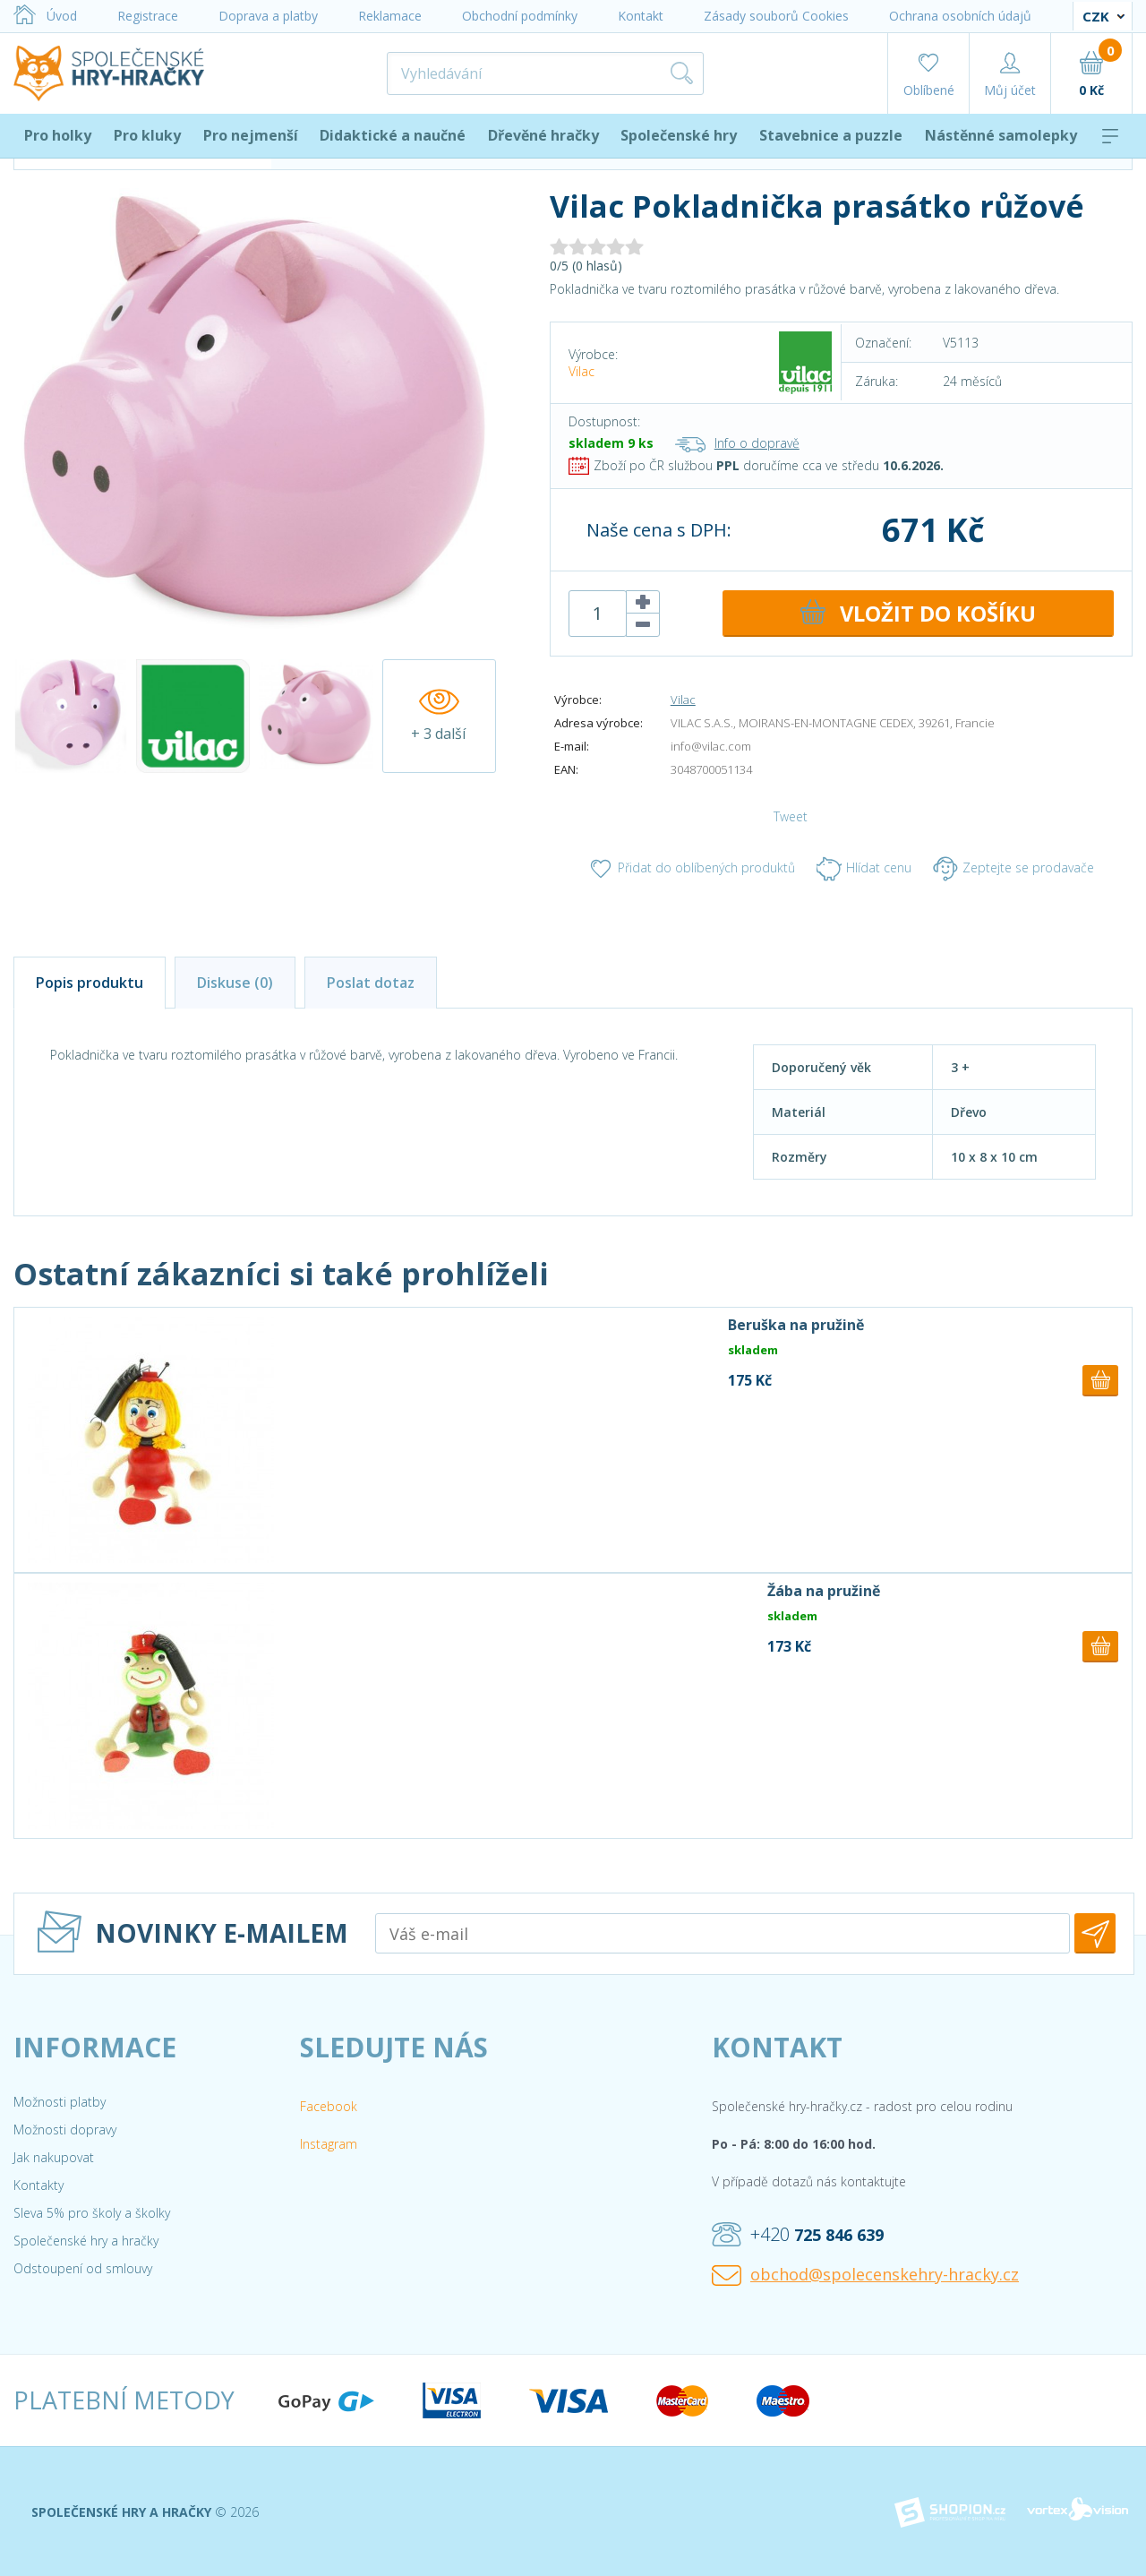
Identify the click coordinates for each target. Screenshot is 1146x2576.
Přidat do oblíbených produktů (691, 868)
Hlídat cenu (864, 868)
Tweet (791, 816)
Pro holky (57, 135)
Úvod (45, 15)
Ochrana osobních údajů (960, 15)
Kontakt (640, 15)
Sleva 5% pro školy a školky (91, 2212)
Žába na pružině (823, 1591)
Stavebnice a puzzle (830, 135)
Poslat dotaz (371, 982)
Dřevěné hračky (543, 135)
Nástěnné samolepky (1001, 135)
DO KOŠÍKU (916, 613)
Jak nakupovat (53, 2157)
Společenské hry (678, 135)
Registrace (147, 15)
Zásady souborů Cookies (776, 15)
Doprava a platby (268, 15)
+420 (798, 2234)
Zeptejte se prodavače (1013, 868)
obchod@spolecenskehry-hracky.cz (865, 2275)
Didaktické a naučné (393, 135)
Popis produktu (89, 982)
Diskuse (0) (235, 982)
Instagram (328, 2143)
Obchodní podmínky (519, 15)
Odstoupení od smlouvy (82, 2268)
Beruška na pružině (796, 1325)
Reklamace (390, 15)
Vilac (581, 371)
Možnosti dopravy (64, 2129)
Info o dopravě (737, 442)
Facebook (328, 2106)
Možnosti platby (59, 2101)
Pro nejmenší (250, 135)
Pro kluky (147, 135)
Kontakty (38, 2185)
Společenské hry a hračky (85, 2240)
